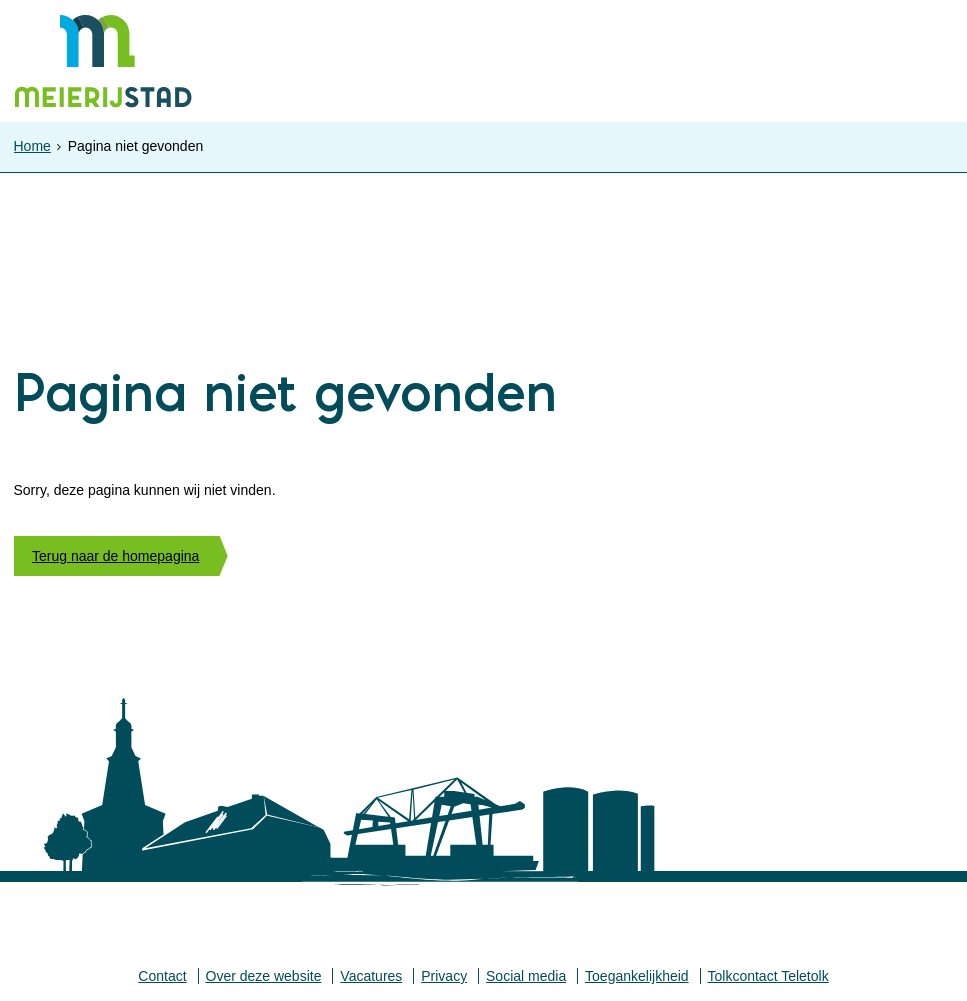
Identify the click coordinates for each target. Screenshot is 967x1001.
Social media (526, 976)
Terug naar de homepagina (115, 556)
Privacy (444, 976)
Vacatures (371, 976)
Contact (162, 976)
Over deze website (264, 976)
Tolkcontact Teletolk (768, 976)
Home (32, 146)
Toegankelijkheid (637, 976)
